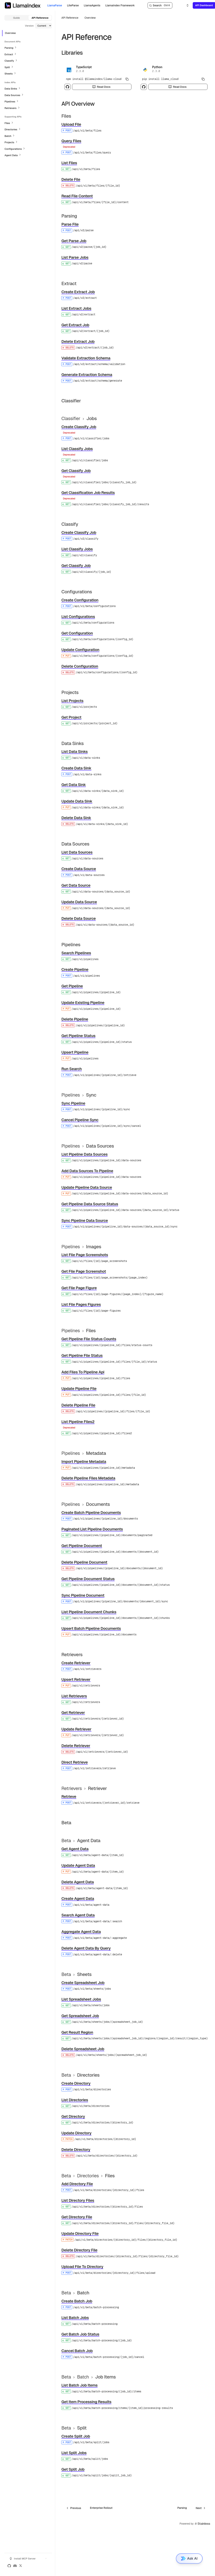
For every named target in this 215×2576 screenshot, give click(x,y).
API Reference (40, 17)
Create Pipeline (74, 969)
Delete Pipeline (74, 1019)
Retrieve (68, 1796)
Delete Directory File (79, 2250)
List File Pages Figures (81, 1304)
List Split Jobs (73, 2452)
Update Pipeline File (78, 1388)
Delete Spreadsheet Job (82, 2048)
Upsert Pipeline (74, 1052)
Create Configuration (79, 600)
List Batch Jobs (75, 2317)
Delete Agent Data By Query (86, 1948)
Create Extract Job (78, 291)
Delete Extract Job (78, 341)
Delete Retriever (75, 1745)
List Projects (72, 700)
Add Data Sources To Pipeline (87, 1170)
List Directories (74, 2099)
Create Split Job (75, 2436)
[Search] (160, 5)
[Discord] (15, 2566)
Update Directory (76, 2133)
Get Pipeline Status (78, 1035)
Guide (16, 17)
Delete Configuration (79, 666)
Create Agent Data (77, 1898)
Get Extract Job (75, 324)
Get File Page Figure (79, 1287)
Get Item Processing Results (86, 2401)
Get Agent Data (74, 1848)
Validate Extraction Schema (85, 358)
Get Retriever (73, 1712)
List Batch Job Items (79, 2385)
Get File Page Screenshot (83, 1271)
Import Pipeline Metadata (83, 1461)
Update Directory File (80, 2233)
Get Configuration (77, 633)
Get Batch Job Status (80, 2334)
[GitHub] (9, 2566)
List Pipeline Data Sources (84, 1154)
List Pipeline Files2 (77, 1421)
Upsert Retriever (75, 1679)
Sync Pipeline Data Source (84, 1220)
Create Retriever (75, 1662)
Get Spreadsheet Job (80, 2015)
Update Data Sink (76, 801)
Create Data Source (78, 868)
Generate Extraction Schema (86, 374)
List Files (69, 162)
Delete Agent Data (77, 1881)
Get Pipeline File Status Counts (88, 1338)
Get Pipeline (72, 986)
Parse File (70, 224)
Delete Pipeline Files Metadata (88, 1478)
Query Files (71, 140)
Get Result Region (77, 2032)
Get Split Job (72, 2469)
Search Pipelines (76, 952)
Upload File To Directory (82, 2266)
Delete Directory (75, 2149)
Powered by (194, 2524)
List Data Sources (76, 852)
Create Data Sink (76, 768)
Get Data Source (75, 885)
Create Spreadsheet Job (82, 1982)
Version (29, 25)
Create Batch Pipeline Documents (91, 1512)
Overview (90, 17)
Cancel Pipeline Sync (79, 1119)
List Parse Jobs (74, 257)
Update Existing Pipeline (82, 1002)
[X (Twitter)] (20, 2566)
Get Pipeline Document (81, 1545)
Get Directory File (76, 2216)
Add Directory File (77, 2183)
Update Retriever (76, 1729)
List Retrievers (74, 1696)
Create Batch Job (76, 2301)
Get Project (71, 717)
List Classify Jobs (77, 448)
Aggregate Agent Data (81, 1931)
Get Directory (73, 2116)
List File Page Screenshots (84, 1254)
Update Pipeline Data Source (86, 1187)
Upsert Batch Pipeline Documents (91, 1628)
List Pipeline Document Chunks (88, 1611)
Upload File (71, 124)
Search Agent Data (78, 1915)
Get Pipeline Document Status (88, 1578)
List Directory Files (77, 2200)
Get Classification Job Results (88, 492)
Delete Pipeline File (78, 1405)
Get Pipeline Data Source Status (89, 1203)
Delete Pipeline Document (84, 1562)
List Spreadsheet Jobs (81, 1999)
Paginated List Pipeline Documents (92, 1529)
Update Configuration (80, 649)
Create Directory (75, 2083)
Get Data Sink (73, 784)
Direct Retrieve (74, 1762)
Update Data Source (79, 901)
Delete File (70, 179)
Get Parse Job (73, 240)
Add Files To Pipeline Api (82, 1372)
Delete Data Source (78, 918)
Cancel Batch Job (77, 2350)
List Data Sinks (74, 751)
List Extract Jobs (76, 308)
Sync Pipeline (73, 1103)
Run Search (71, 1068)
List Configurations (78, 616)
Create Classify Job (78, 426)
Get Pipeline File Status (82, 1355)
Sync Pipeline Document (82, 1595)
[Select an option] (185, 5)
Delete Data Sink (76, 817)
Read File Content (77, 195)
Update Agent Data (78, 1865)
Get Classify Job (75, 470)
